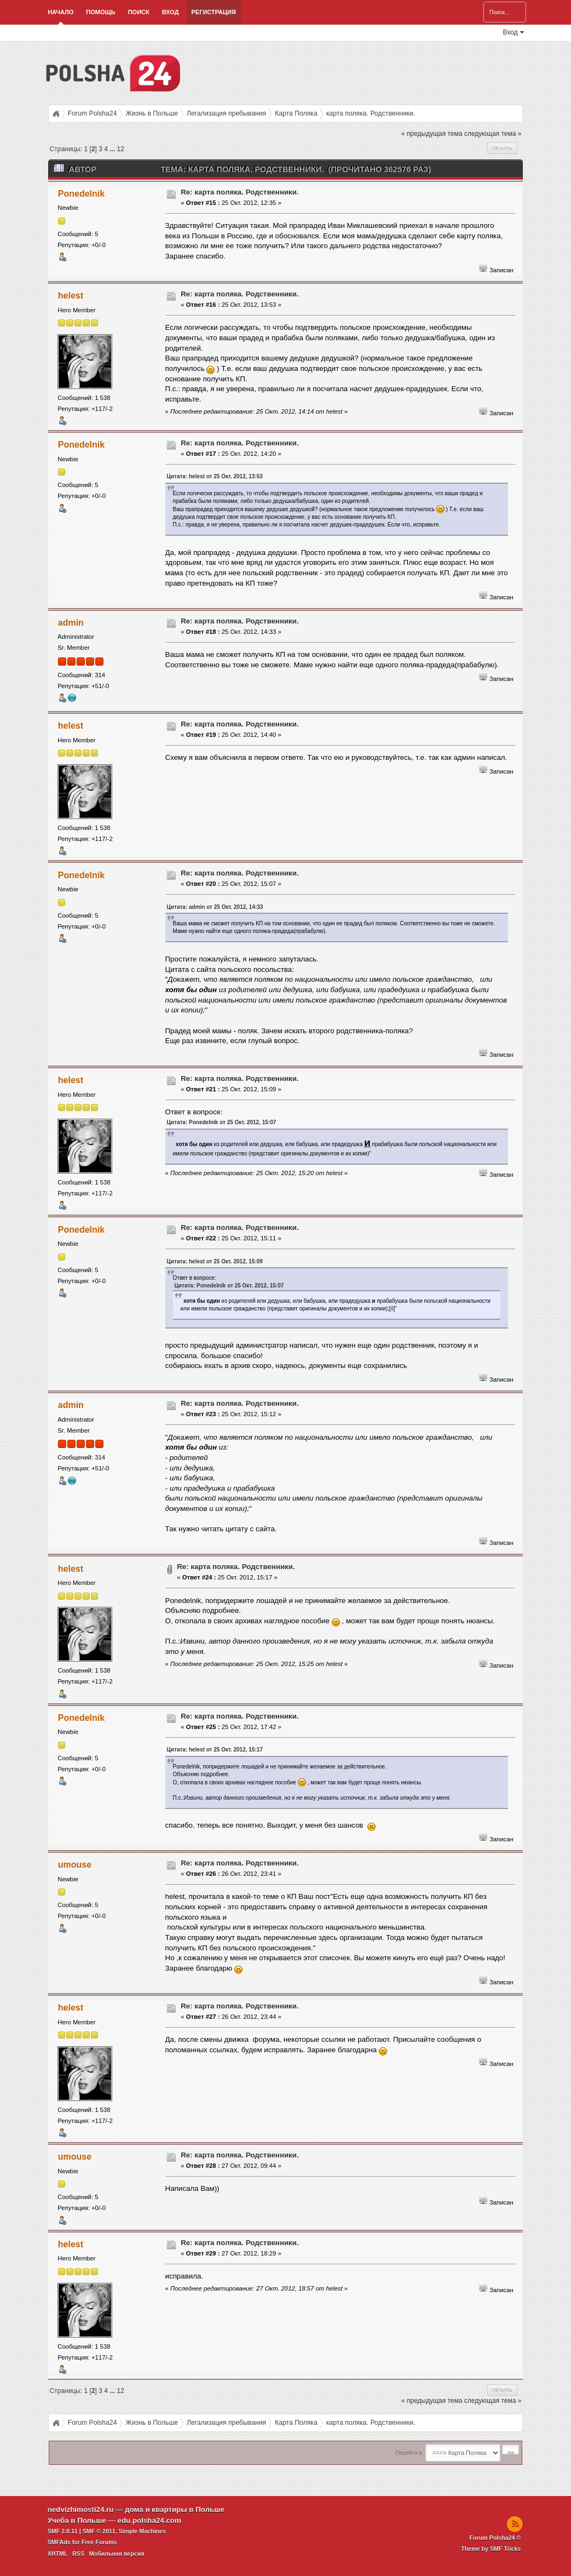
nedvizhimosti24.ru (81, 2509)
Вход (170, 12)
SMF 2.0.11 (63, 2531)
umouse (74, 1864)
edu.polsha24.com (149, 2520)
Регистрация (214, 12)
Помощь (100, 12)
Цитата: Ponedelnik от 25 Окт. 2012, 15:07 (221, 1122)
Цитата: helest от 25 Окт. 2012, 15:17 (215, 1750)
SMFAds (59, 2542)
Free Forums (99, 2542)
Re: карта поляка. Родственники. (240, 192)
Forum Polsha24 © (495, 2537)
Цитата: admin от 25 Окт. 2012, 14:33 (215, 907)
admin (71, 622)
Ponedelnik (81, 193)
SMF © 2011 (99, 2531)
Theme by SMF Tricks (491, 2548)
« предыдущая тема (431, 134)
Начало (60, 12)
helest (70, 295)
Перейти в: (409, 2453)
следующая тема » (493, 134)
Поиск (138, 12)
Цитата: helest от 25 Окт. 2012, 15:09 (215, 1261)
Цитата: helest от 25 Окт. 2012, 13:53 (215, 476)
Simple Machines (142, 2531)
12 (120, 149)
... (113, 149)
